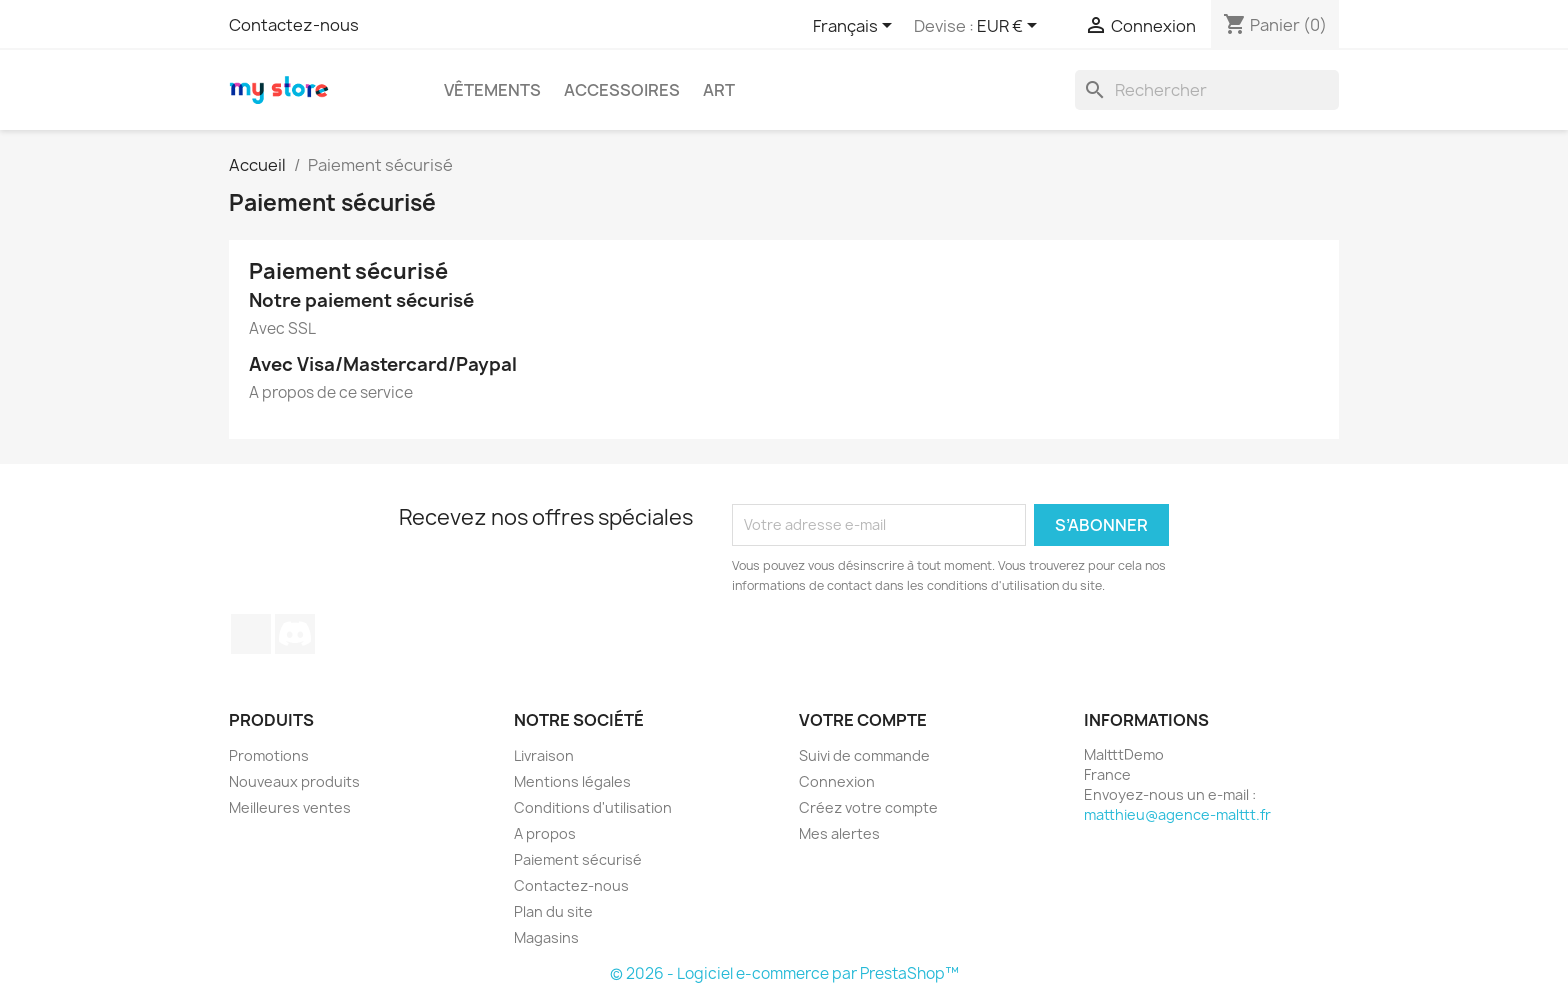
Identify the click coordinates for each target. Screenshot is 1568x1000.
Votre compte (863, 720)
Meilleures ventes (290, 807)
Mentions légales (572, 781)
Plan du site (553, 911)
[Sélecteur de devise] (1010, 27)
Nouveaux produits (294, 781)
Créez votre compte (868, 807)
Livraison (544, 755)
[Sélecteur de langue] (856, 27)
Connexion (837, 781)
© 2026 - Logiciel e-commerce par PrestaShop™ (784, 973)
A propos (545, 833)
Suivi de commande (864, 755)
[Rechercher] (1207, 90)
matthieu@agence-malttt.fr (1177, 814)
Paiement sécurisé (578, 859)
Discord (295, 634)
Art (719, 90)
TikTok (251, 634)
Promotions (269, 755)
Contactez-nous (294, 25)
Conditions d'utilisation (593, 807)
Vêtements (492, 90)
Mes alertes (839, 833)
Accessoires (622, 90)
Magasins (546, 937)
